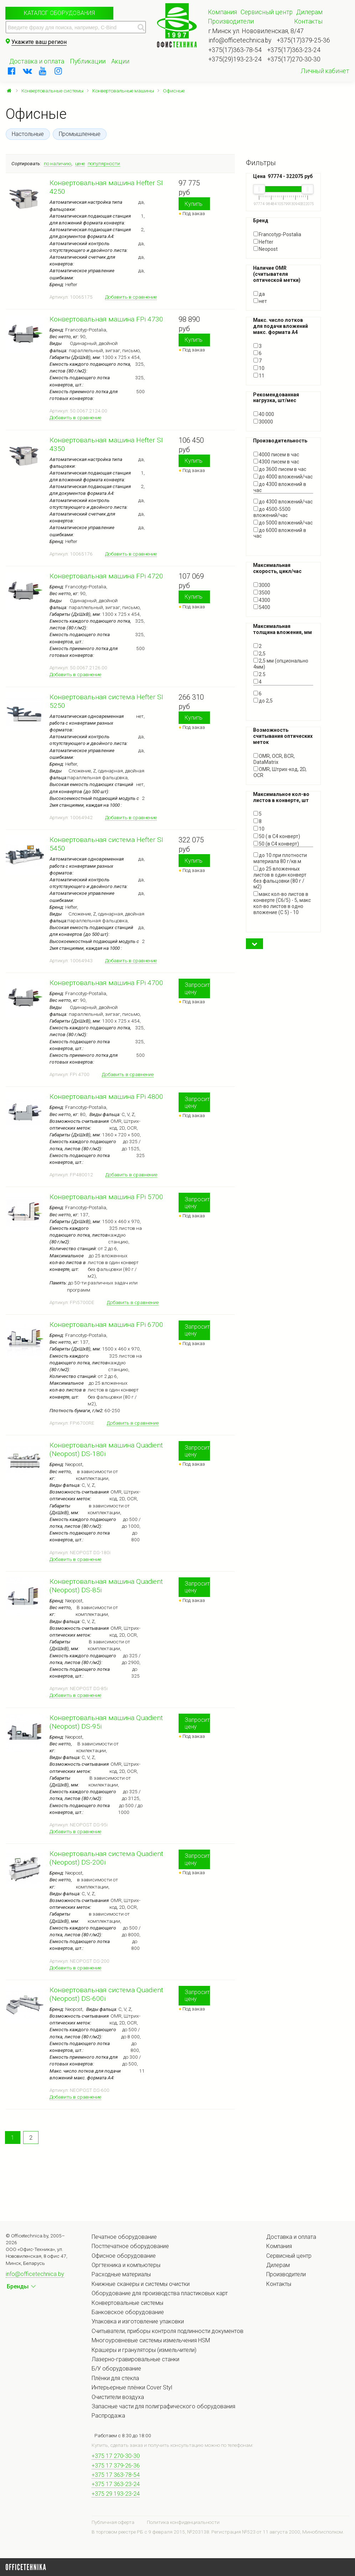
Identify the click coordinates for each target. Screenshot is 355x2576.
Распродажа (108, 2415)
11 (258, 376)
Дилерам (309, 12)
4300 (261, 600)
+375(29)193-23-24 (235, 59)
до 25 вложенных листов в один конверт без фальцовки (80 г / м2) (280, 877)
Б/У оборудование (116, 2368)
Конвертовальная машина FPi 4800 (106, 1096)
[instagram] (58, 71)
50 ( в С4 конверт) (276, 836)
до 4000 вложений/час (283, 477)
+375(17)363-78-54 (235, 50)
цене (80, 163)
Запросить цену (197, 988)
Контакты (308, 21)
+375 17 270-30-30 (116, 2456)
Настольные (28, 134)
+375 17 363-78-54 (116, 2474)
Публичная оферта (113, 2522)
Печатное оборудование (124, 2236)
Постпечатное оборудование (130, 2246)
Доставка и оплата (36, 61)
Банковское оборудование (128, 2312)
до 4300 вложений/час (283, 501)
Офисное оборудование (124, 2255)
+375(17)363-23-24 (293, 50)
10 (258, 368)
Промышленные (80, 134)
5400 (261, 607)
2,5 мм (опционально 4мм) (280, 664)
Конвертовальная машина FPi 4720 (106, 576)
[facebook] (12, 71)
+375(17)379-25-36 (303, 40)
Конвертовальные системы (52, 90)
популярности (104, 163)
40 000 (263, 414)
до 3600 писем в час (279, 469)
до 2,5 (263, 701)
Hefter (263, 242)
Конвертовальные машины (123, 90)
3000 (261, 585)
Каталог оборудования (59, 13)
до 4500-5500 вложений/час (271, 512)
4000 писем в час (276, 454)
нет (260, 301)
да (259, 294)
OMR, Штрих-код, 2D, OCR (280, 772)
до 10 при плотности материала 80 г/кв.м (280, 858)
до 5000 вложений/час (283, 523)
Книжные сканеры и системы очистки (141, 2284)
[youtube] (43, 71)
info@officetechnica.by (240, 40)
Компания (222, 12)
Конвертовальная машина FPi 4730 (106, 319)
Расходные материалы (121, 2274)
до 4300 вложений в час (279, 487)
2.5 (259, 674)
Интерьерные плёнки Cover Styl (132, 2387)
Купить (193, 204)
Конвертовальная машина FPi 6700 (106, 1324)
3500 (261, 592)
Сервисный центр (267, 12)
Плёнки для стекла (115, 2378)
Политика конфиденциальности (183, 2522)
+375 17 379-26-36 (116, 2465)
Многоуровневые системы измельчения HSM (151, 2340)
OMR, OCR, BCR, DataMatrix (274, 759)
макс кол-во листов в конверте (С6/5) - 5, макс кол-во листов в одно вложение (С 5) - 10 (282, 903)
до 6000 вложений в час (279, 533)
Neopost (265, 249)
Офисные (174, 90)
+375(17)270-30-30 (293, 59)
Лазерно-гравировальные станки (135, 2359)
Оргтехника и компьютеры (126, 2265)
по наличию (57, 163)
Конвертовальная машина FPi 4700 (106, 983)
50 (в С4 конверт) (276, 844)
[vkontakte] (27, 71)
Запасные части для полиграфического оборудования (163, 2406)
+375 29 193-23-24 (116, 2493)
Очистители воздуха (118, 2397)
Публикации (88, 61)
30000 (263, 422)
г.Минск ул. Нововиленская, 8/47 (256, 31)
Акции (120, 61)
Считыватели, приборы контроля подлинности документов (167, 2331)
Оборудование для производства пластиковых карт (160, 2293)
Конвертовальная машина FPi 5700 (106, 1197)
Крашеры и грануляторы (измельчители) (144, 2350)
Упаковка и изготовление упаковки (138, 2321)
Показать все (269, 542)
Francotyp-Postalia (277, 234)
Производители (231, 21)
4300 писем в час (276, 462)
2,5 (259, 653)
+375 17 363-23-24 (116, 2484)
